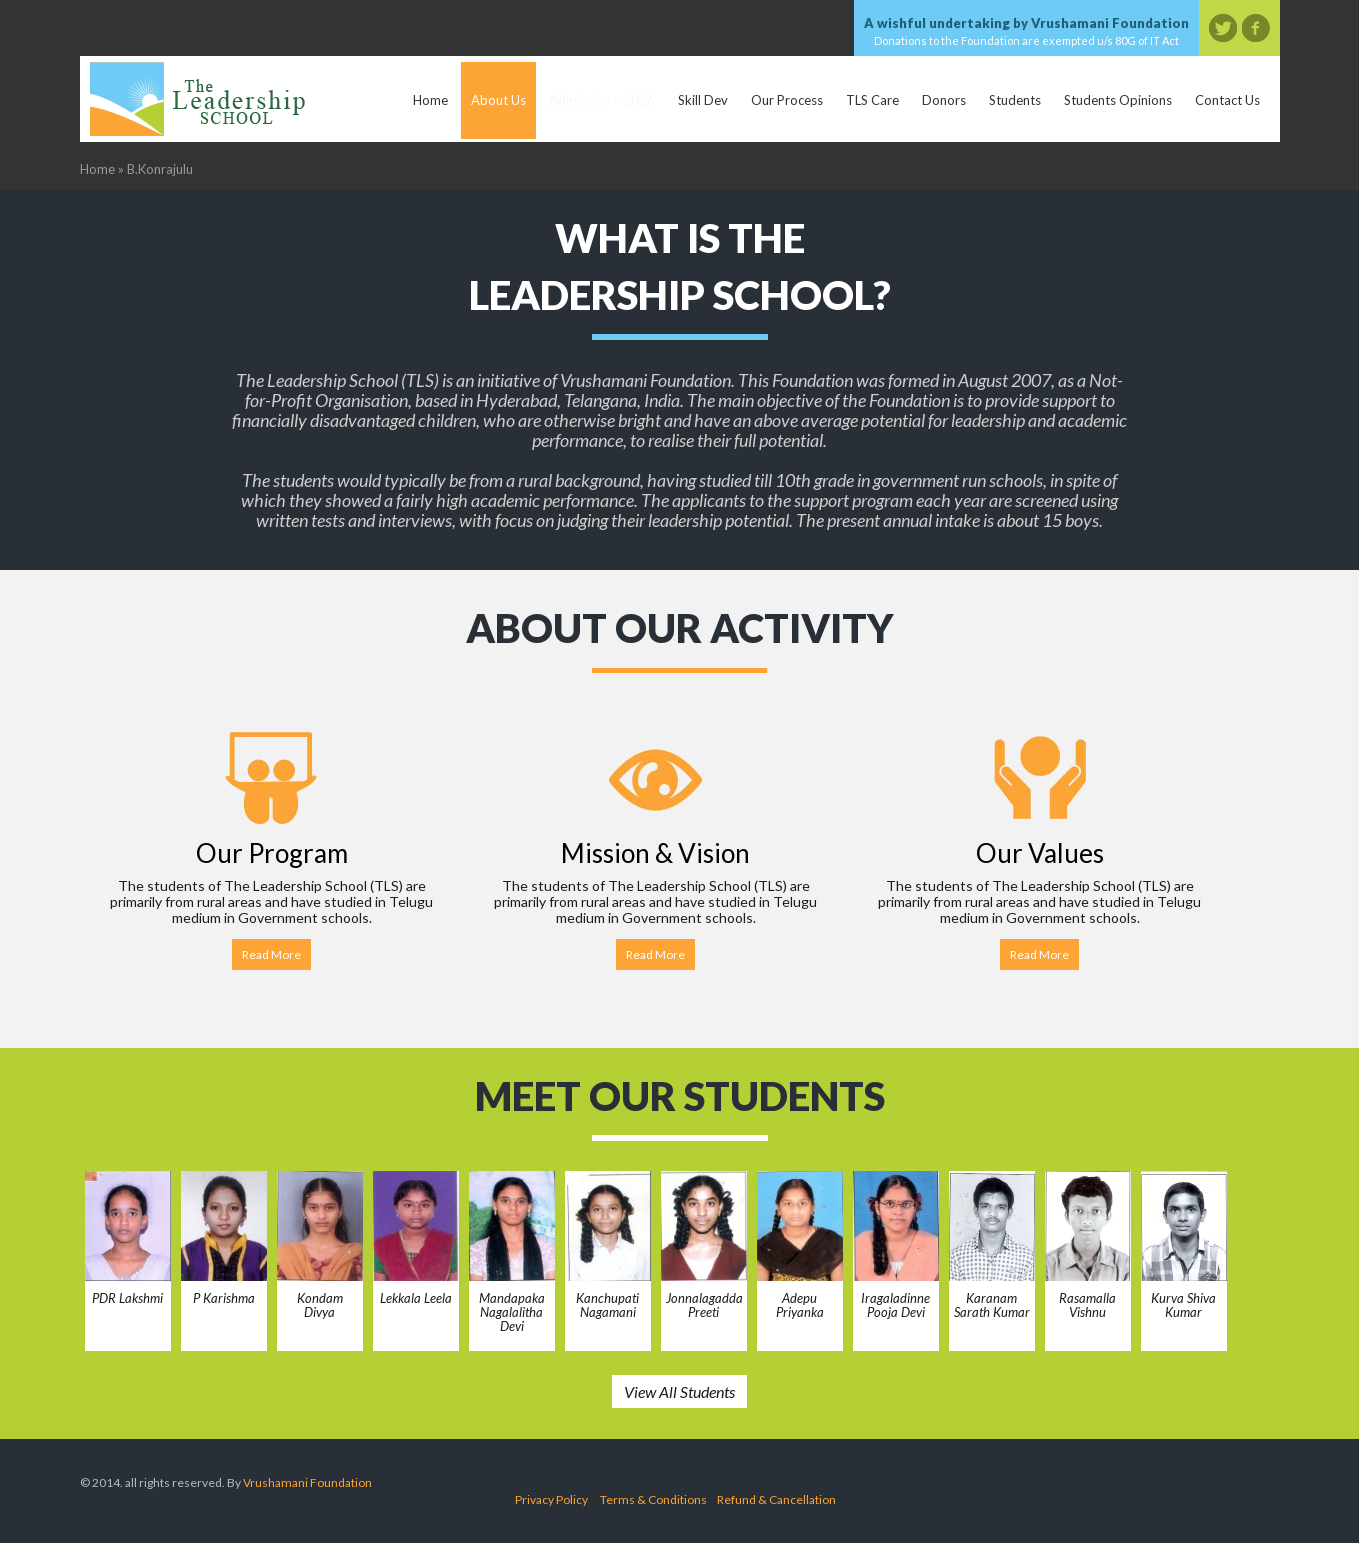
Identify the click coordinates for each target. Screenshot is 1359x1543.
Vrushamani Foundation (307, 1482)
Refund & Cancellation (776, 1499)
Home (430, 100)
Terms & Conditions (653, 1499)
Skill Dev (703, 100)
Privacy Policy (551, 1499)
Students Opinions (1118, 100)
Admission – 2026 (602, 100)
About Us (498, 100)
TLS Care (872, 100)
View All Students (679, 1391)
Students (1015, 100)
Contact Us (1227, 100)
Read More (271, 954)
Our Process (787, 100)
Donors (944, 100)
